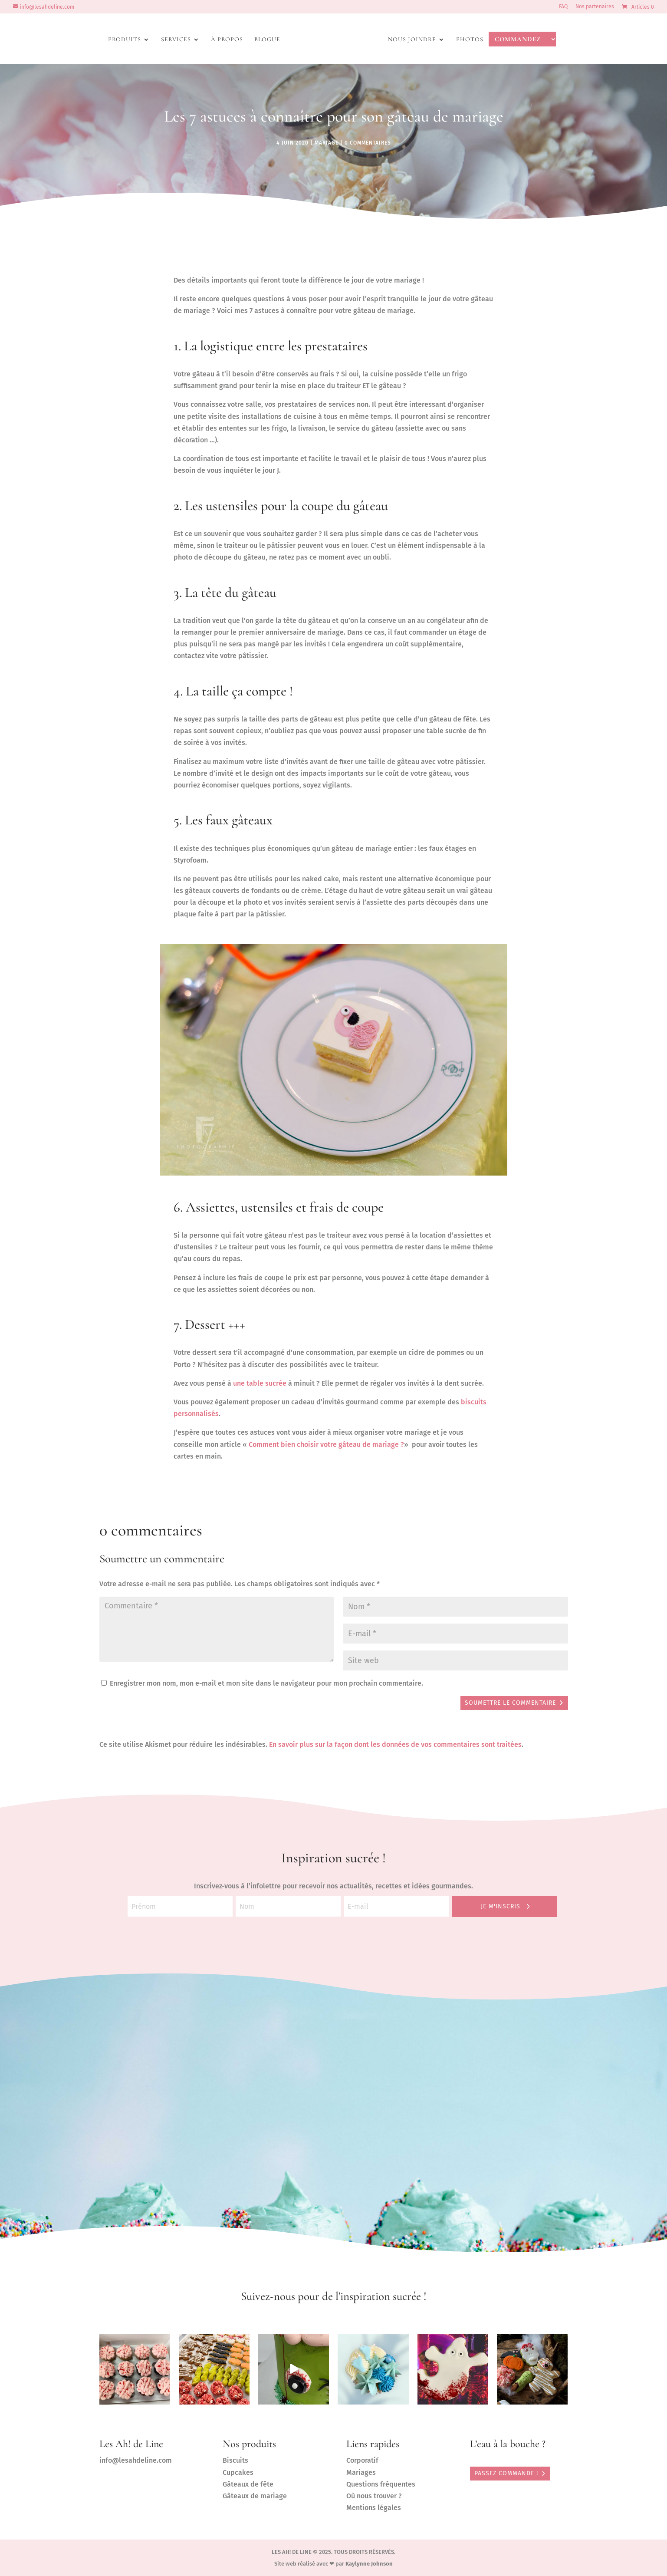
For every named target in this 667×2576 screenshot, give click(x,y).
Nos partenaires (594, 7)
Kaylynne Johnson (369, 2563)
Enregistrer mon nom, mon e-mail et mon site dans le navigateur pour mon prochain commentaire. (266, 1683)
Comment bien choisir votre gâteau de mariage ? (326, 1444)
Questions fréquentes (380, 2484)
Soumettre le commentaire (510, 1702)
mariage (326, 143)
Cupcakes (238, 2472)
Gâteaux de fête (248, 2484)
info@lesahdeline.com (135, 2460)
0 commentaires (368, 143)
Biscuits (235, 2460)
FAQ (563, 7)
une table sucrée (259, 1383)
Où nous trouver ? (374, 2496)
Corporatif (362, 2460)
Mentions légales (373, 2508)
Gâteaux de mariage (255, 2496)
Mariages (361, 2472)
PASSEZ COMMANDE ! (506, 2473)
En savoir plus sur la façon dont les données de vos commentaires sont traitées (395, 1744)
